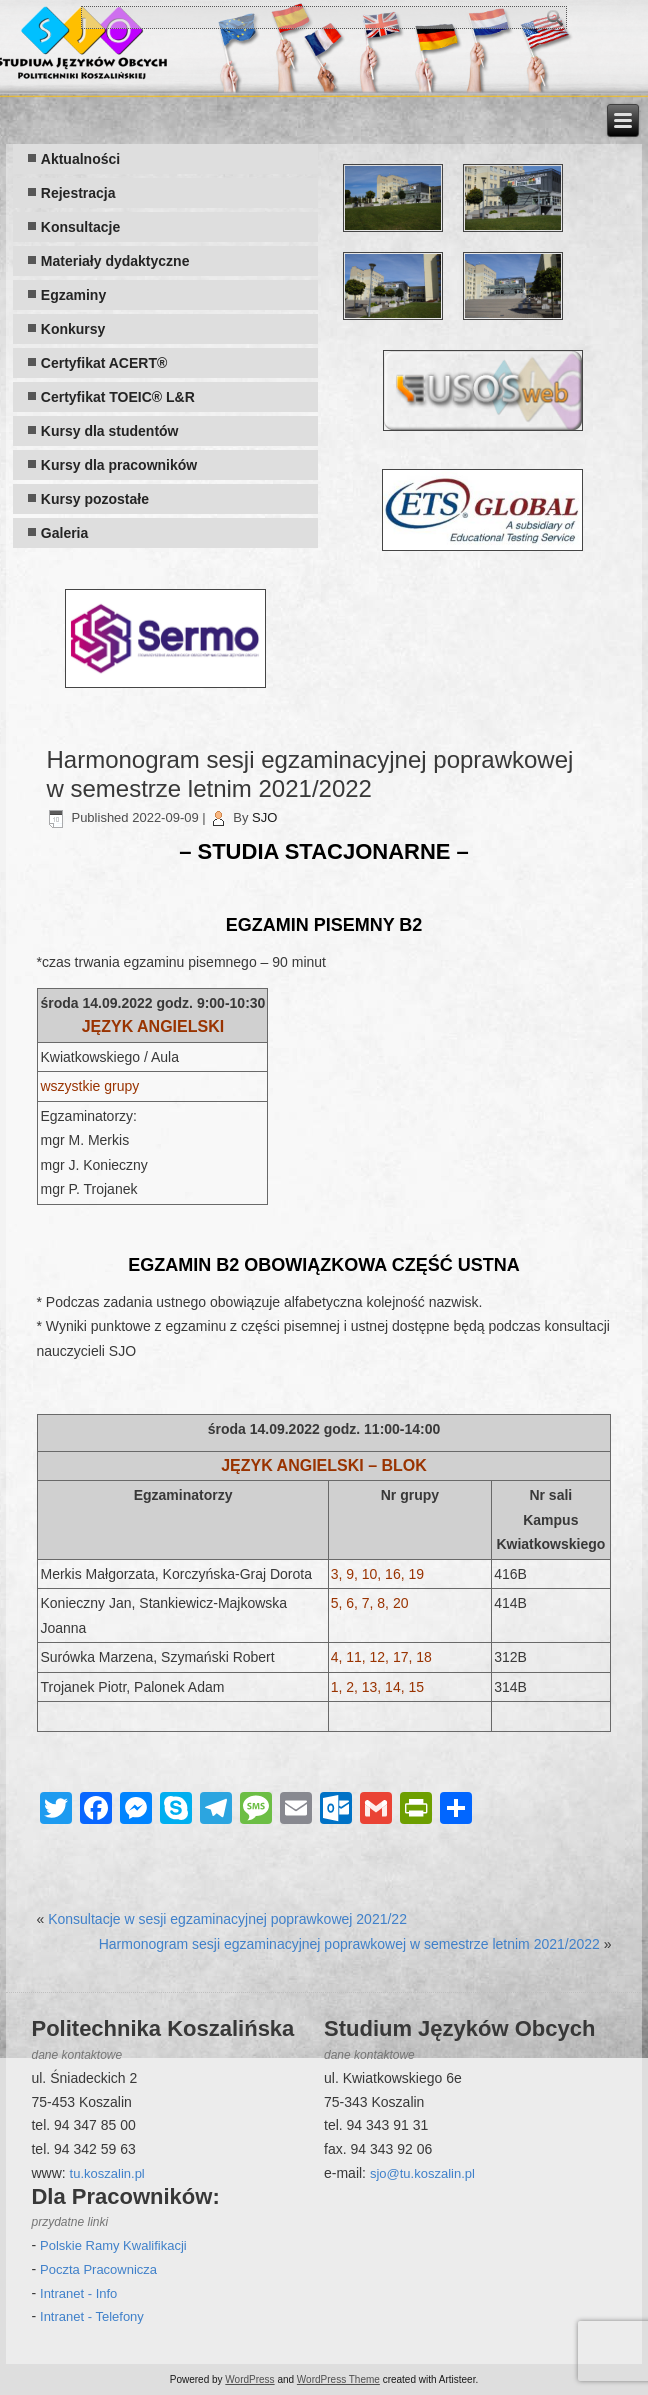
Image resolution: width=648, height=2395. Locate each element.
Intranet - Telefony (92, 2316)
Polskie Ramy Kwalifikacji (113, 2245)
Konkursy (73, 329)
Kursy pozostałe (95, 499)
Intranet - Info (78, 2293)
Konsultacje (80, 227)
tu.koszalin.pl (107, 2173)
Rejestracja (78, 193)
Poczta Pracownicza (98, 2269)
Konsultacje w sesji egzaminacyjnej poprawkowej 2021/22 (227, 1919)
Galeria (64, 533)
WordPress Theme (338, 2379)
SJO (264, 817)
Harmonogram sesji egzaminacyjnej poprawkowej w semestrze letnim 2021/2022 (349, 1944)
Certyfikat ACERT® (104, 363)
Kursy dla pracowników (119, 465)
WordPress (249, 2379)
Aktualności (80, 159)
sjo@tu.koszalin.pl (422, 2173)
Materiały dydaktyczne (115, 261)
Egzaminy (73, 295)
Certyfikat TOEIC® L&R (118, 397)
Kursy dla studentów (110, 431)
